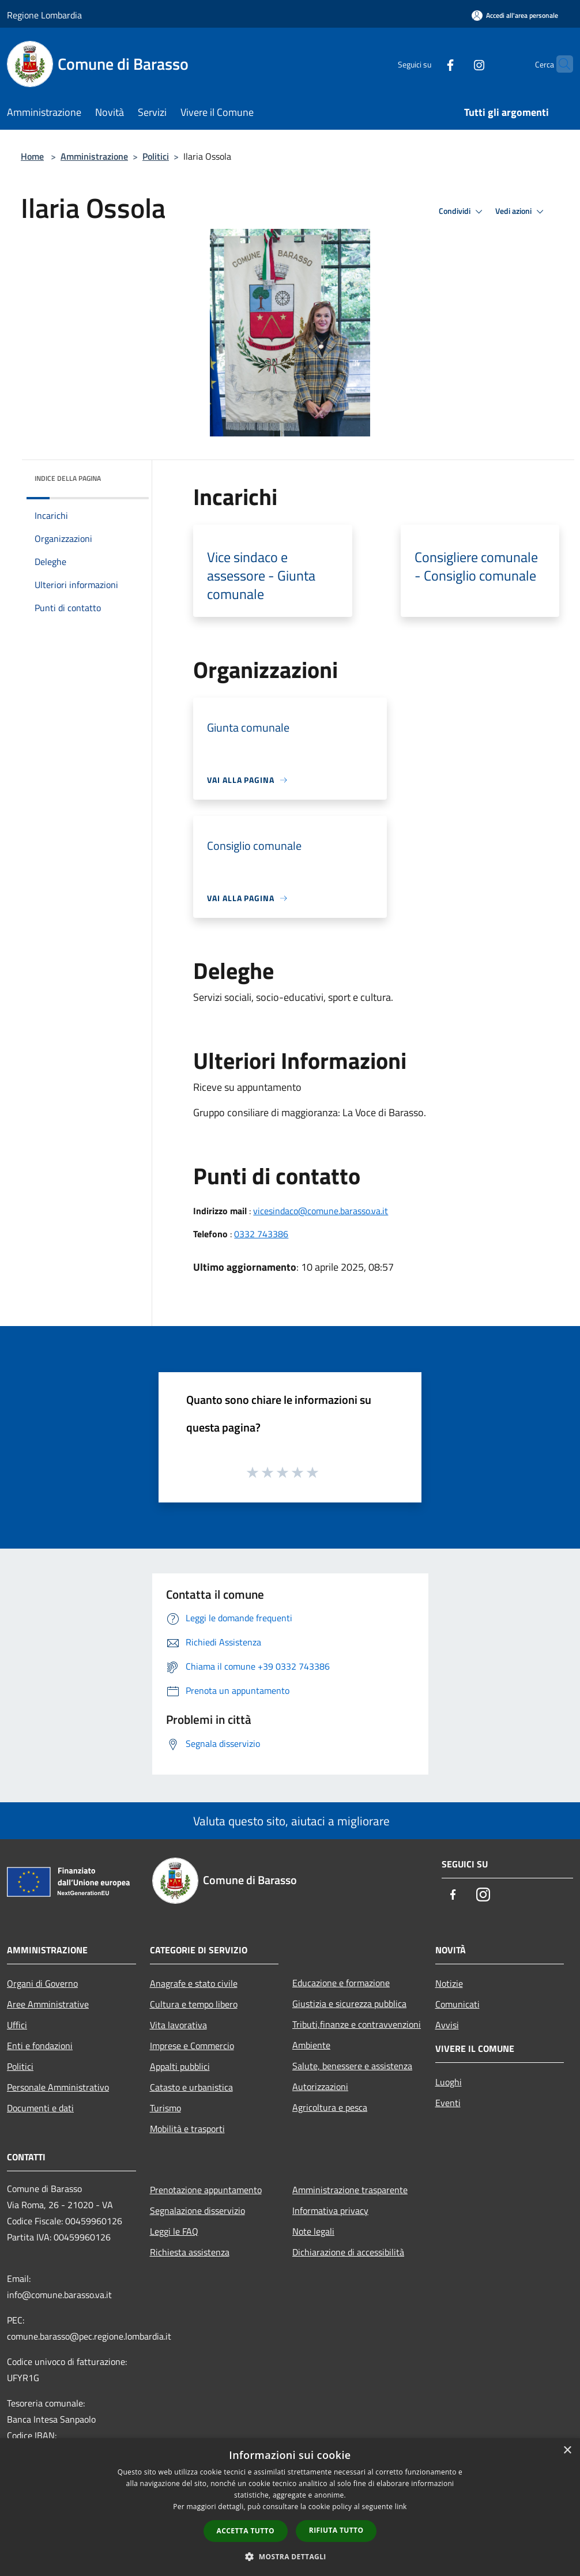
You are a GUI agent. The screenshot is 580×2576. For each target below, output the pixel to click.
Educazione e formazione (341, 1983)
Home (32, 156)
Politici (155, 156)
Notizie (449, 1983)
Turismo (165, 2108)
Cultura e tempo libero (194, 2004)
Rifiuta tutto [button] (336, 2530)
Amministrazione (94, 156)
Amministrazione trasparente (350, 2190)
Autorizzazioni (320, 2086)
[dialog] (290, 2507)
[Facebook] (427, 63)
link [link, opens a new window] (401, 2506)
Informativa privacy (330, 2210)
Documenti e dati (40, 2108)
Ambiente (311, 2045)
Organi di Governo (42, 1983)
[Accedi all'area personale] (515, 15)
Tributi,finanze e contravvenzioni (356, 2024)
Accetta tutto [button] (245, 2531)
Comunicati (457, 2004)
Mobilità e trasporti (187, 2129)
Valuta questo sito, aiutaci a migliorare (290, 1821)
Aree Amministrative (48, 2004)
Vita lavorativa (178, 2025)
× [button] (567, 2450)
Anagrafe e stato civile (194, 1983)
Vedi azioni (521, 212)
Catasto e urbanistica (191, 2087)
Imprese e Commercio (192, 2045)
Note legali (313, 2231)
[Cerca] (559, 64)
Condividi (462, 212)
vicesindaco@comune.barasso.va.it (320, 1211)
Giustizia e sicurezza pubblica (349, 2003)
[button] (290, 2556)
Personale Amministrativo (58, 2087)
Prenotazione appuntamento (206, 2190)
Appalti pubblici (180, 2066)
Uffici (17, 2025)
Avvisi (447, 2025)
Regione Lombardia (44, 15)
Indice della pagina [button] (68, 478)
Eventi (448, 2103)
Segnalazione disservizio (197, 2210)
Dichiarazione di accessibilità (348, 2252)
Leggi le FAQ (174, 2231)
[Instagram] (456, 63)
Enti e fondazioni (40, 2045)
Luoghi (448, 2082)
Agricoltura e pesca (329, 2107)
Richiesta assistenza (189, 2252)
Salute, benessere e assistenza (352, 2066)
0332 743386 (261, 1234)
